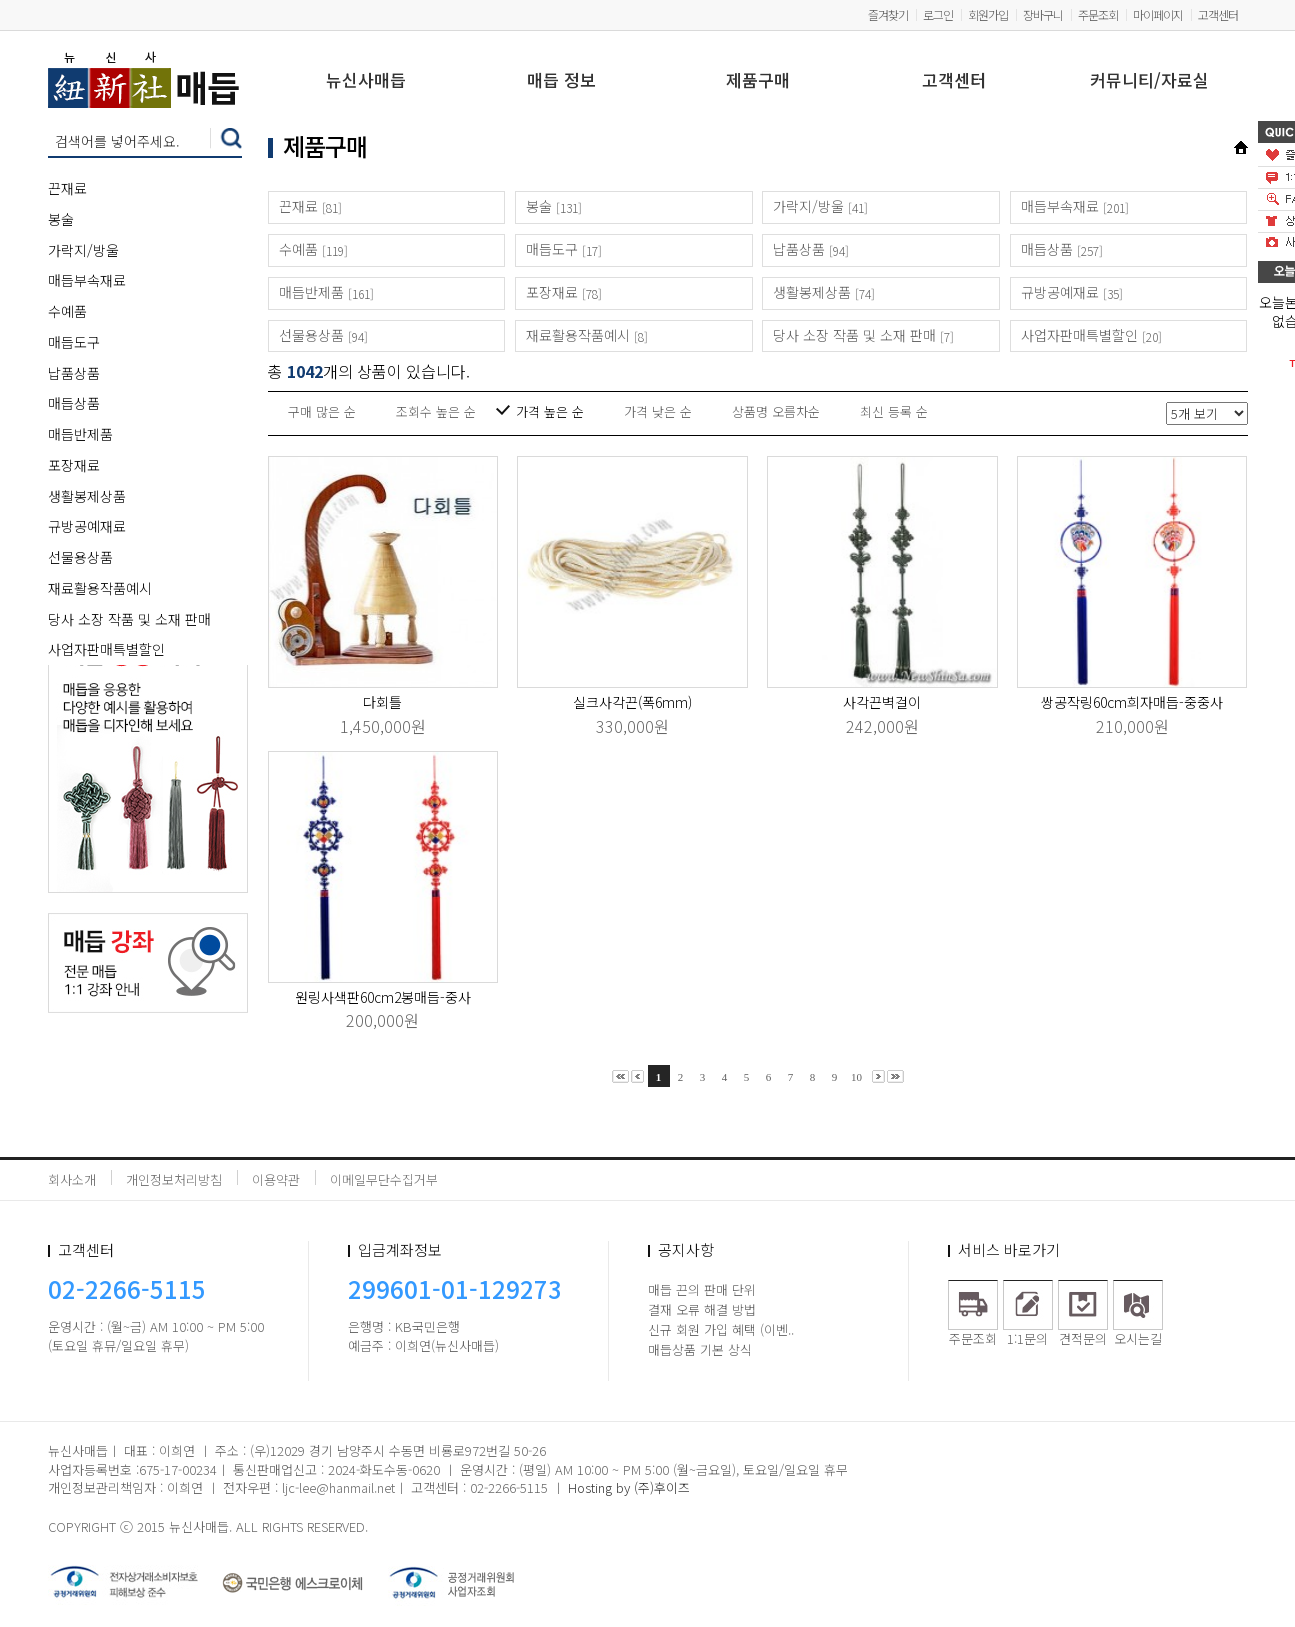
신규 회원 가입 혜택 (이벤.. (721, 1329)
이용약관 (276, 1179)
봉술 (61, 219)
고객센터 (1218, 14)
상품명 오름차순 (776, 411)
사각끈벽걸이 (882, 702)
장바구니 (1043, 14)
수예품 (67, 311)
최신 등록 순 (894, 411)
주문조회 (1098, 14)
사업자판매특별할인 (106, 649)
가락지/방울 (83, 250)
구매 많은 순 (322, 411)
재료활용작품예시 (100, 588)
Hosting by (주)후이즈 (629, 1487)
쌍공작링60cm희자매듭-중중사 (1132, 702)
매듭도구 (74, 342)
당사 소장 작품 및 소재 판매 (129, 619)
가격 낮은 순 (658, 411)
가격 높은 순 (550, 411)
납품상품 (74, 373)
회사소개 (72, 1179)
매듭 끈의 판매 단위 (702, 1289)
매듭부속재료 (87, 280)
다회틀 (382, 702)
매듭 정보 (561, 81)
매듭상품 (74, 403)
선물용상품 (80, 557)
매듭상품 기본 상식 (700, 1349)
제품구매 (758, 81)
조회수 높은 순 (436, 411)
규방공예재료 (87, 526)
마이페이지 (1158, 14)
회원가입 (988, 14)
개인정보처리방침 (174, 1179)
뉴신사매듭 (366, 81)
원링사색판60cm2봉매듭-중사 (383, 997)
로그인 (938, 14)
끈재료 (67, 188)
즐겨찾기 (888, 14)
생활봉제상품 (87, 496)
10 (856, 1077)
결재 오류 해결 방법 (702, 1309)
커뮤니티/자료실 (1149, 81)
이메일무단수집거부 (384, 1179)
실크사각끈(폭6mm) (632, 702)
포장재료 (74, 465)
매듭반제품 (80, 434)
